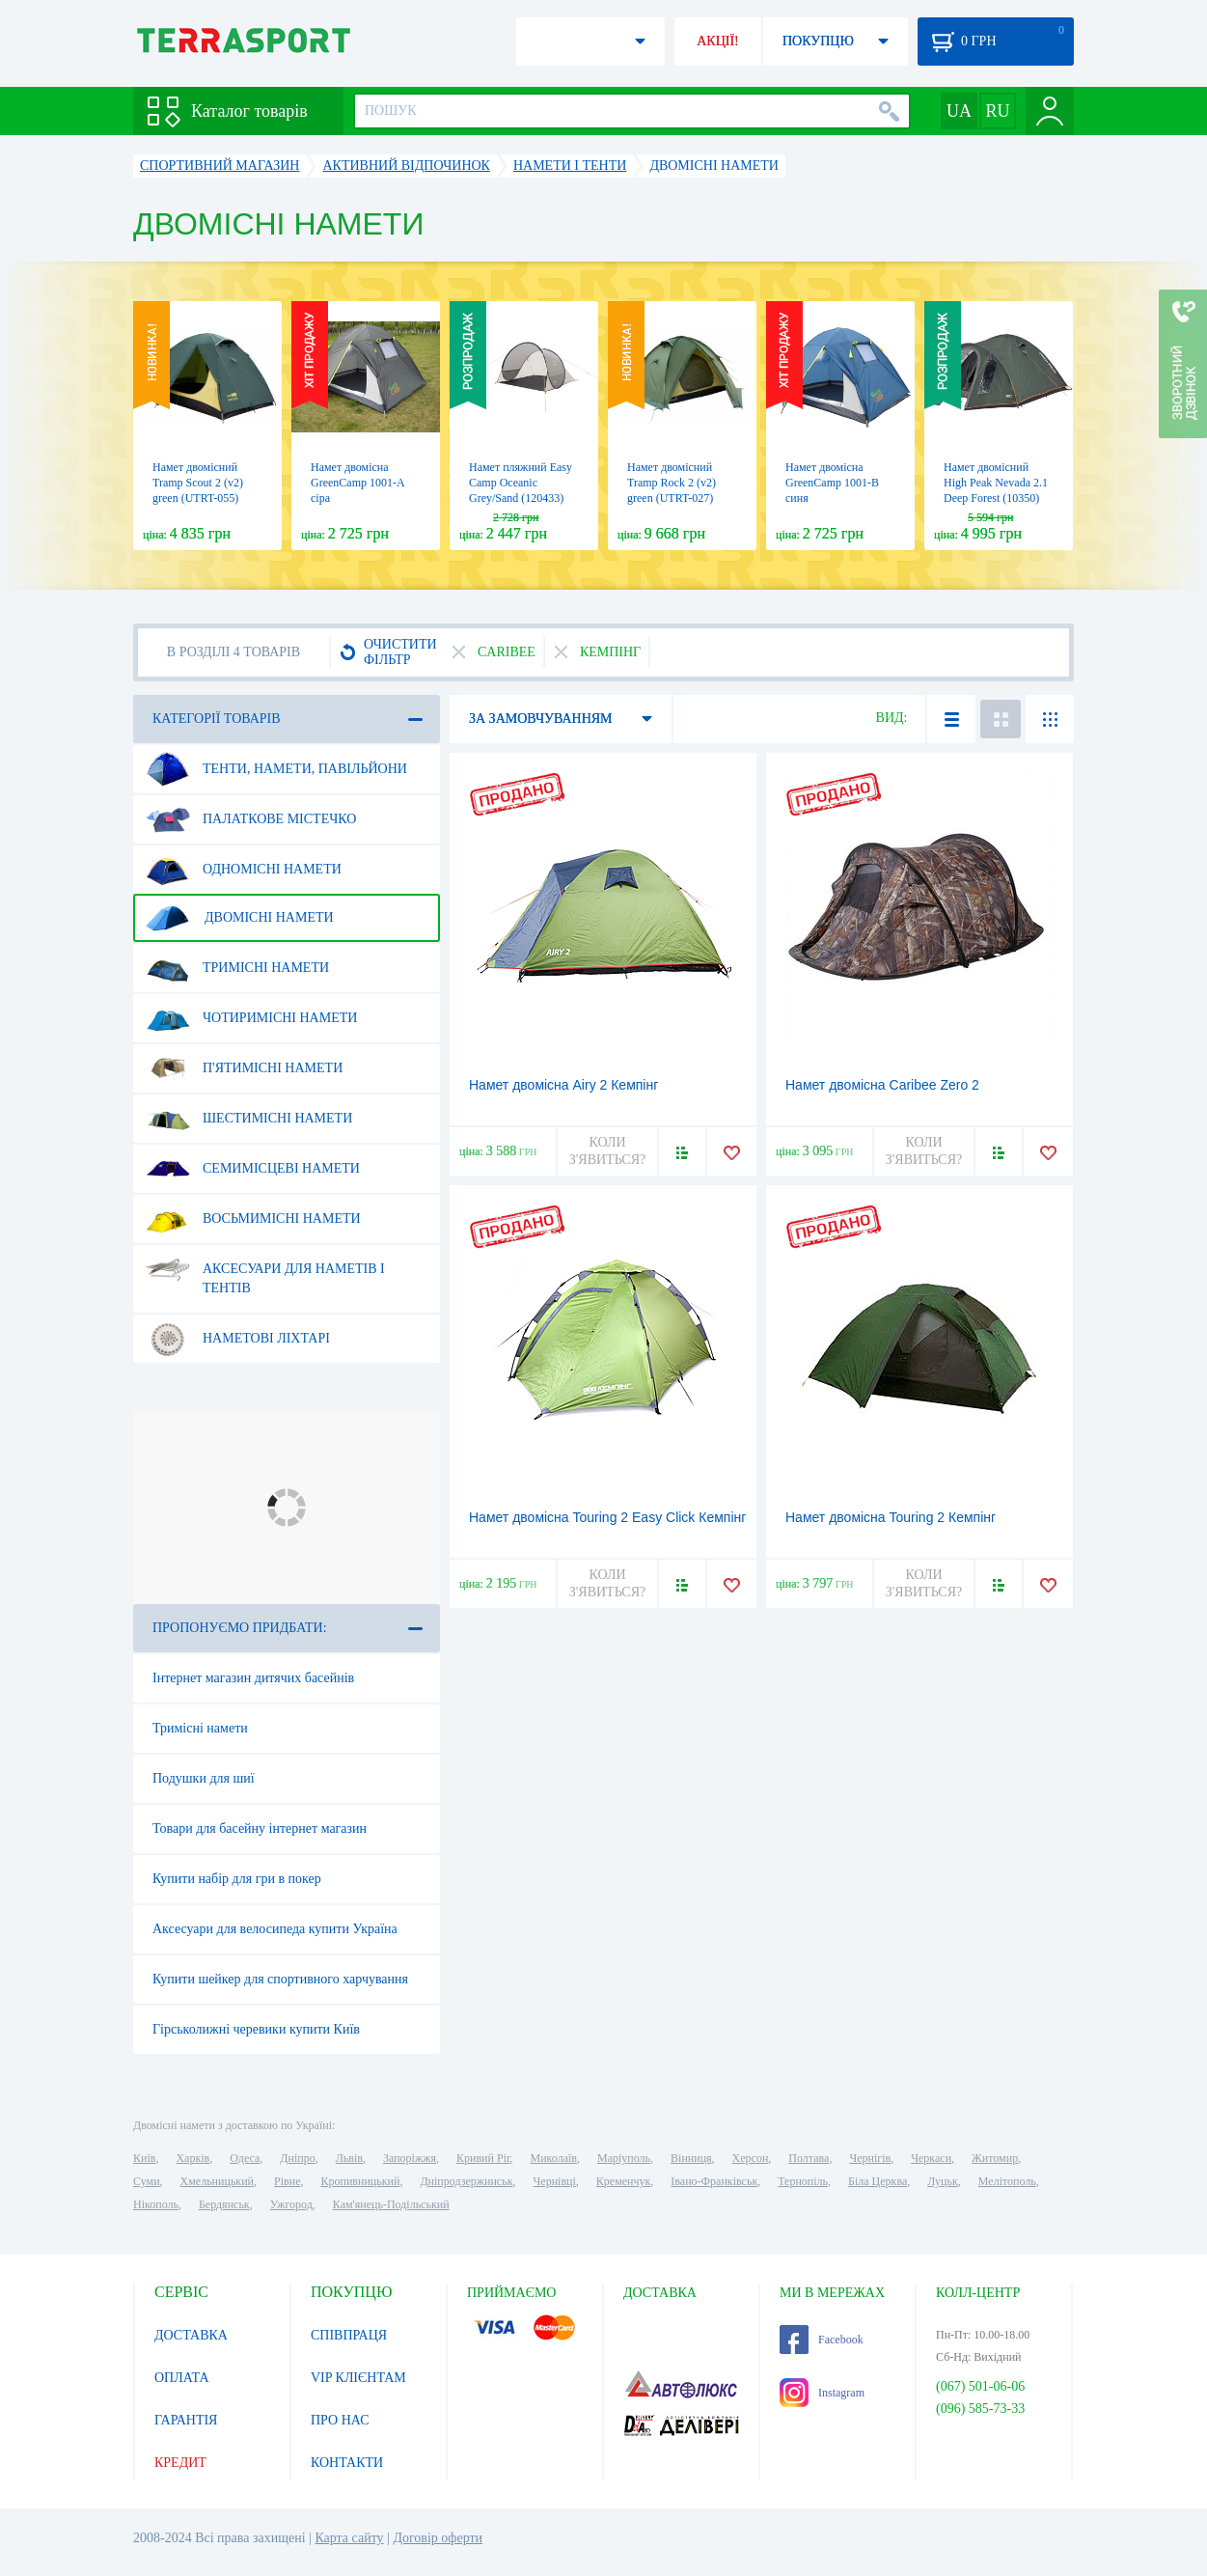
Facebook (822, 2339)
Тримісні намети (237, 968)
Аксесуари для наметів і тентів (265, 1271)
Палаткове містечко (251, 819)
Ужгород (291, 2204)
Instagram (822, 2392)
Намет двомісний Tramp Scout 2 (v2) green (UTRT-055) (197, 482)
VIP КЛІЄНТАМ (358, 2377)
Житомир (995, 2158)
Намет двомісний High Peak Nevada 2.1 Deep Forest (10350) (996, 482)
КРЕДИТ (180, 2462)
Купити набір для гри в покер (236, 1878)
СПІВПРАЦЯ (349, 2335)
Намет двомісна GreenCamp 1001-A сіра (357, 482)
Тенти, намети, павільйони (276, 769)
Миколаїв (554, 2158)
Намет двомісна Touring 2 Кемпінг (890, 1517)
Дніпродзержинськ (466, 2181)
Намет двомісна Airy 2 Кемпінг (563, 1085)
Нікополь (155, 2204)
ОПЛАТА (181, 2377)
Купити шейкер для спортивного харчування (280, 1979)
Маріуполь (623, 2158)
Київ (144, 2158)
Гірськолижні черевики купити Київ (256, 2029)
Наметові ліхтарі (238, 1338)
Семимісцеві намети (253, 1169)
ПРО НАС (340, 2420)
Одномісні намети (244, 869)
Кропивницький (359, 2181)
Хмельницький (217, 2181)
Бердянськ (224, 2204)
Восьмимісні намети (253, 1219)
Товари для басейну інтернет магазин (259, 1828)
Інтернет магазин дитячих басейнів (253, 1678)
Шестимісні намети (249, 1118)
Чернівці (555, 2181)
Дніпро (297, 2158)
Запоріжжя (409, 2158)
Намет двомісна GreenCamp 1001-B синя (832, 482)
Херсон (750, 2158)
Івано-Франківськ (714, 2181)
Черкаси (931, 2158)
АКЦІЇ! (718, 41)
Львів (349, 2158)
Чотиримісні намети (251, 1018)
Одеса (245, 2158)
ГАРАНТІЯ (185, 2420)
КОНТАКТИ (347, 2462)
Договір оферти (437, 2538)
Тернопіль (803, 2181)
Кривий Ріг (483, 2158)
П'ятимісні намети (244, 1068)
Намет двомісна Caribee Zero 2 (882, 1085)
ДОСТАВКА (191, 2335)
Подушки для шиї (203, 1778)
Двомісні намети (240, 918)
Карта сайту (349, 2538)
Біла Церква (877, 2181)
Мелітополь (1007, 2181)
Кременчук (623, 2181)
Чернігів (870, 2158)
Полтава (808, 2158)
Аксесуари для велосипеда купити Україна (275, 1929)
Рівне (287, 2181)
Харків (192, 2158)
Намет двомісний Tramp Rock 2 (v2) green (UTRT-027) (671, 482)
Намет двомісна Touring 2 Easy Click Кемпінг (607, 1517)
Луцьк (942, 2181)
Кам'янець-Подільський (391, 2204)
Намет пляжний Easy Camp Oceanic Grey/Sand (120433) (520, 482)
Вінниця (691, 2158)
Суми (146, 2181)
